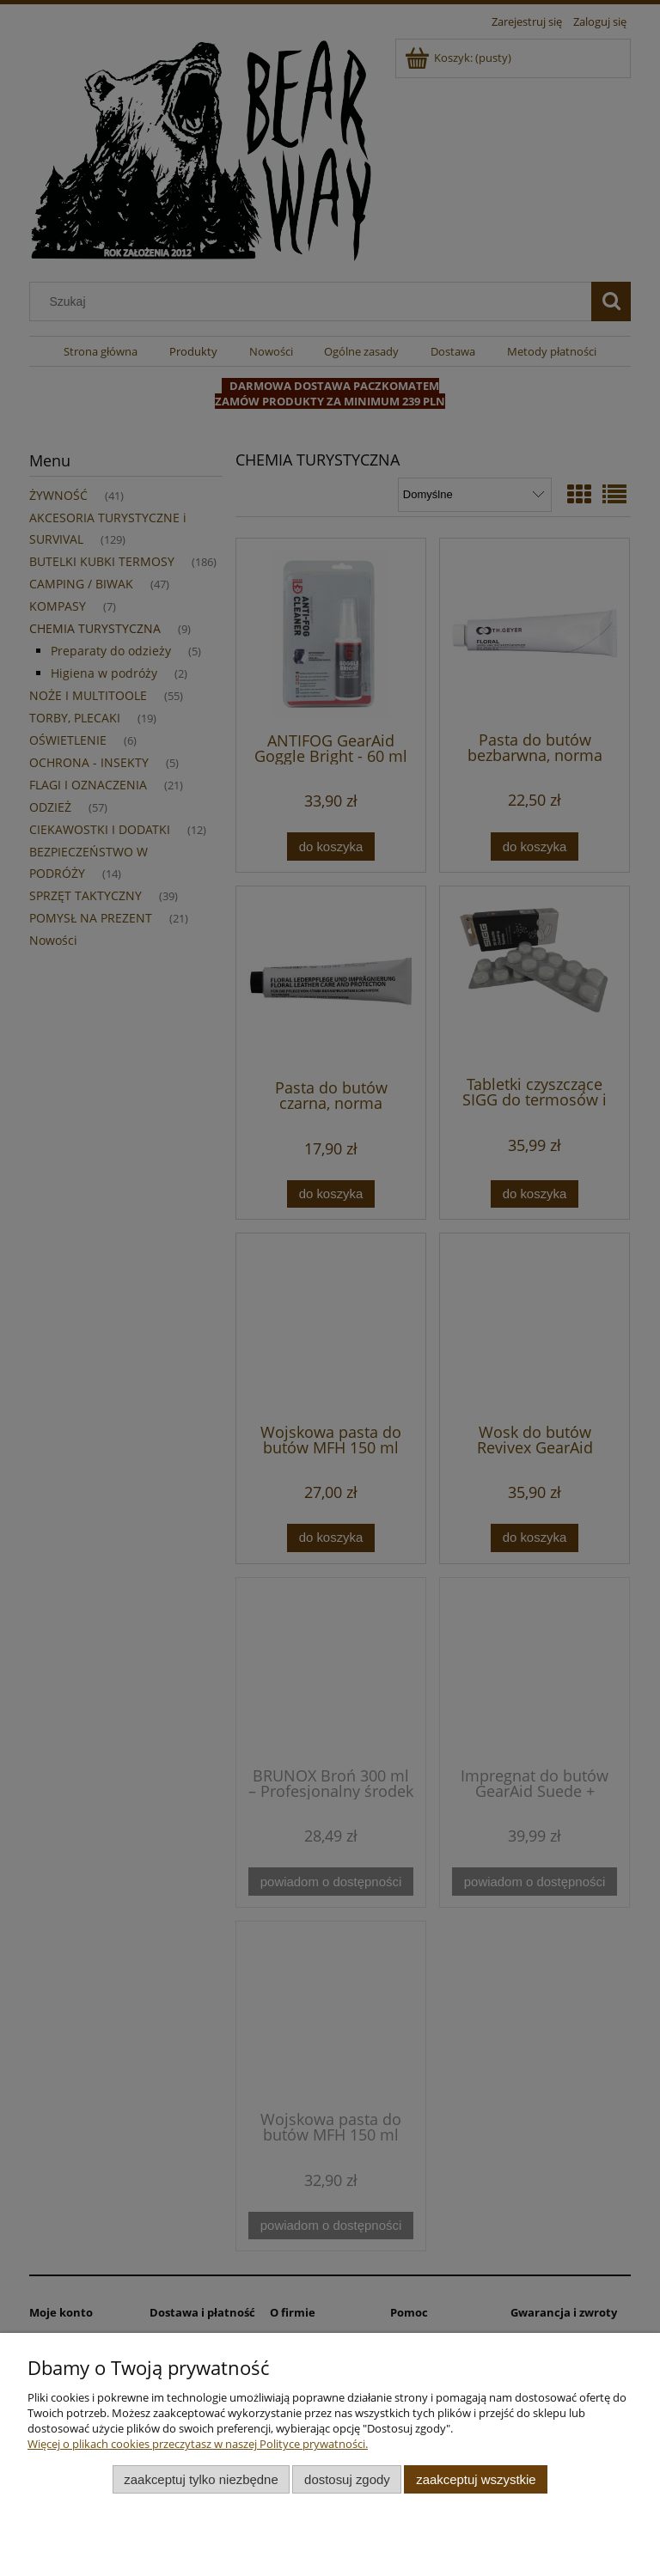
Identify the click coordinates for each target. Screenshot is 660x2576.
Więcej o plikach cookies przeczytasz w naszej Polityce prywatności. (198, 2443)
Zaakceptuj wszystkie (475, 2479)
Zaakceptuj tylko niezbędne (201, 2479)
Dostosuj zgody (347, 2479)
